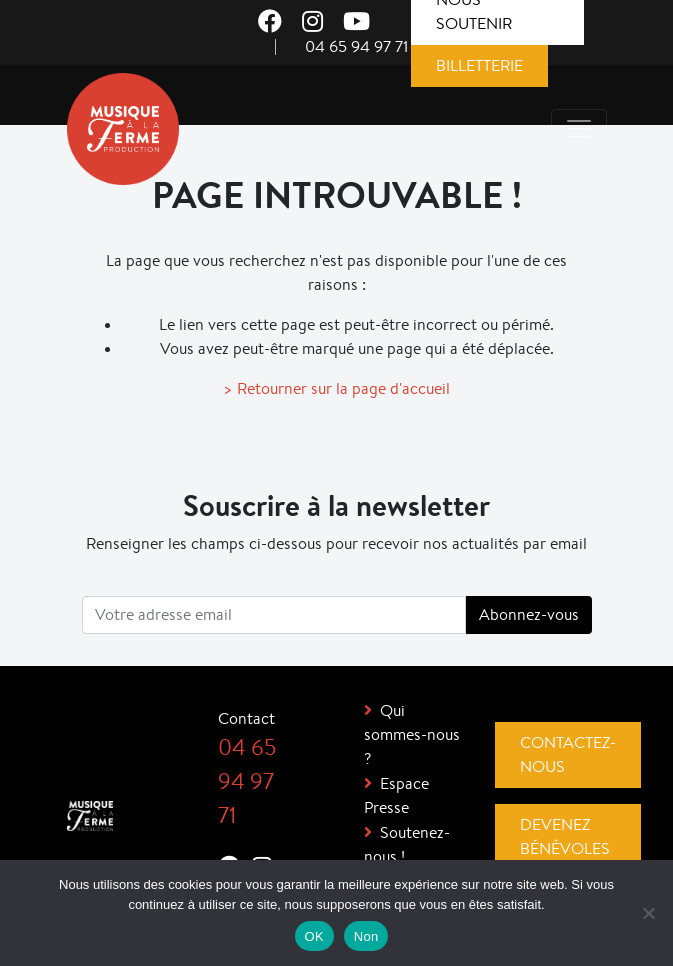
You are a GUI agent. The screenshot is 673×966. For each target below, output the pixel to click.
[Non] (648, 913)
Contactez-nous (568, 754)
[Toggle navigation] (579, 129)
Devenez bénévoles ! (565, 848)
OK (314, 936)
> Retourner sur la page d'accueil (336, 388)
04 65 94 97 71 (356, 46)
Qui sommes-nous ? (412, 734)
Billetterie (479, 65)
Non (366, 936)
